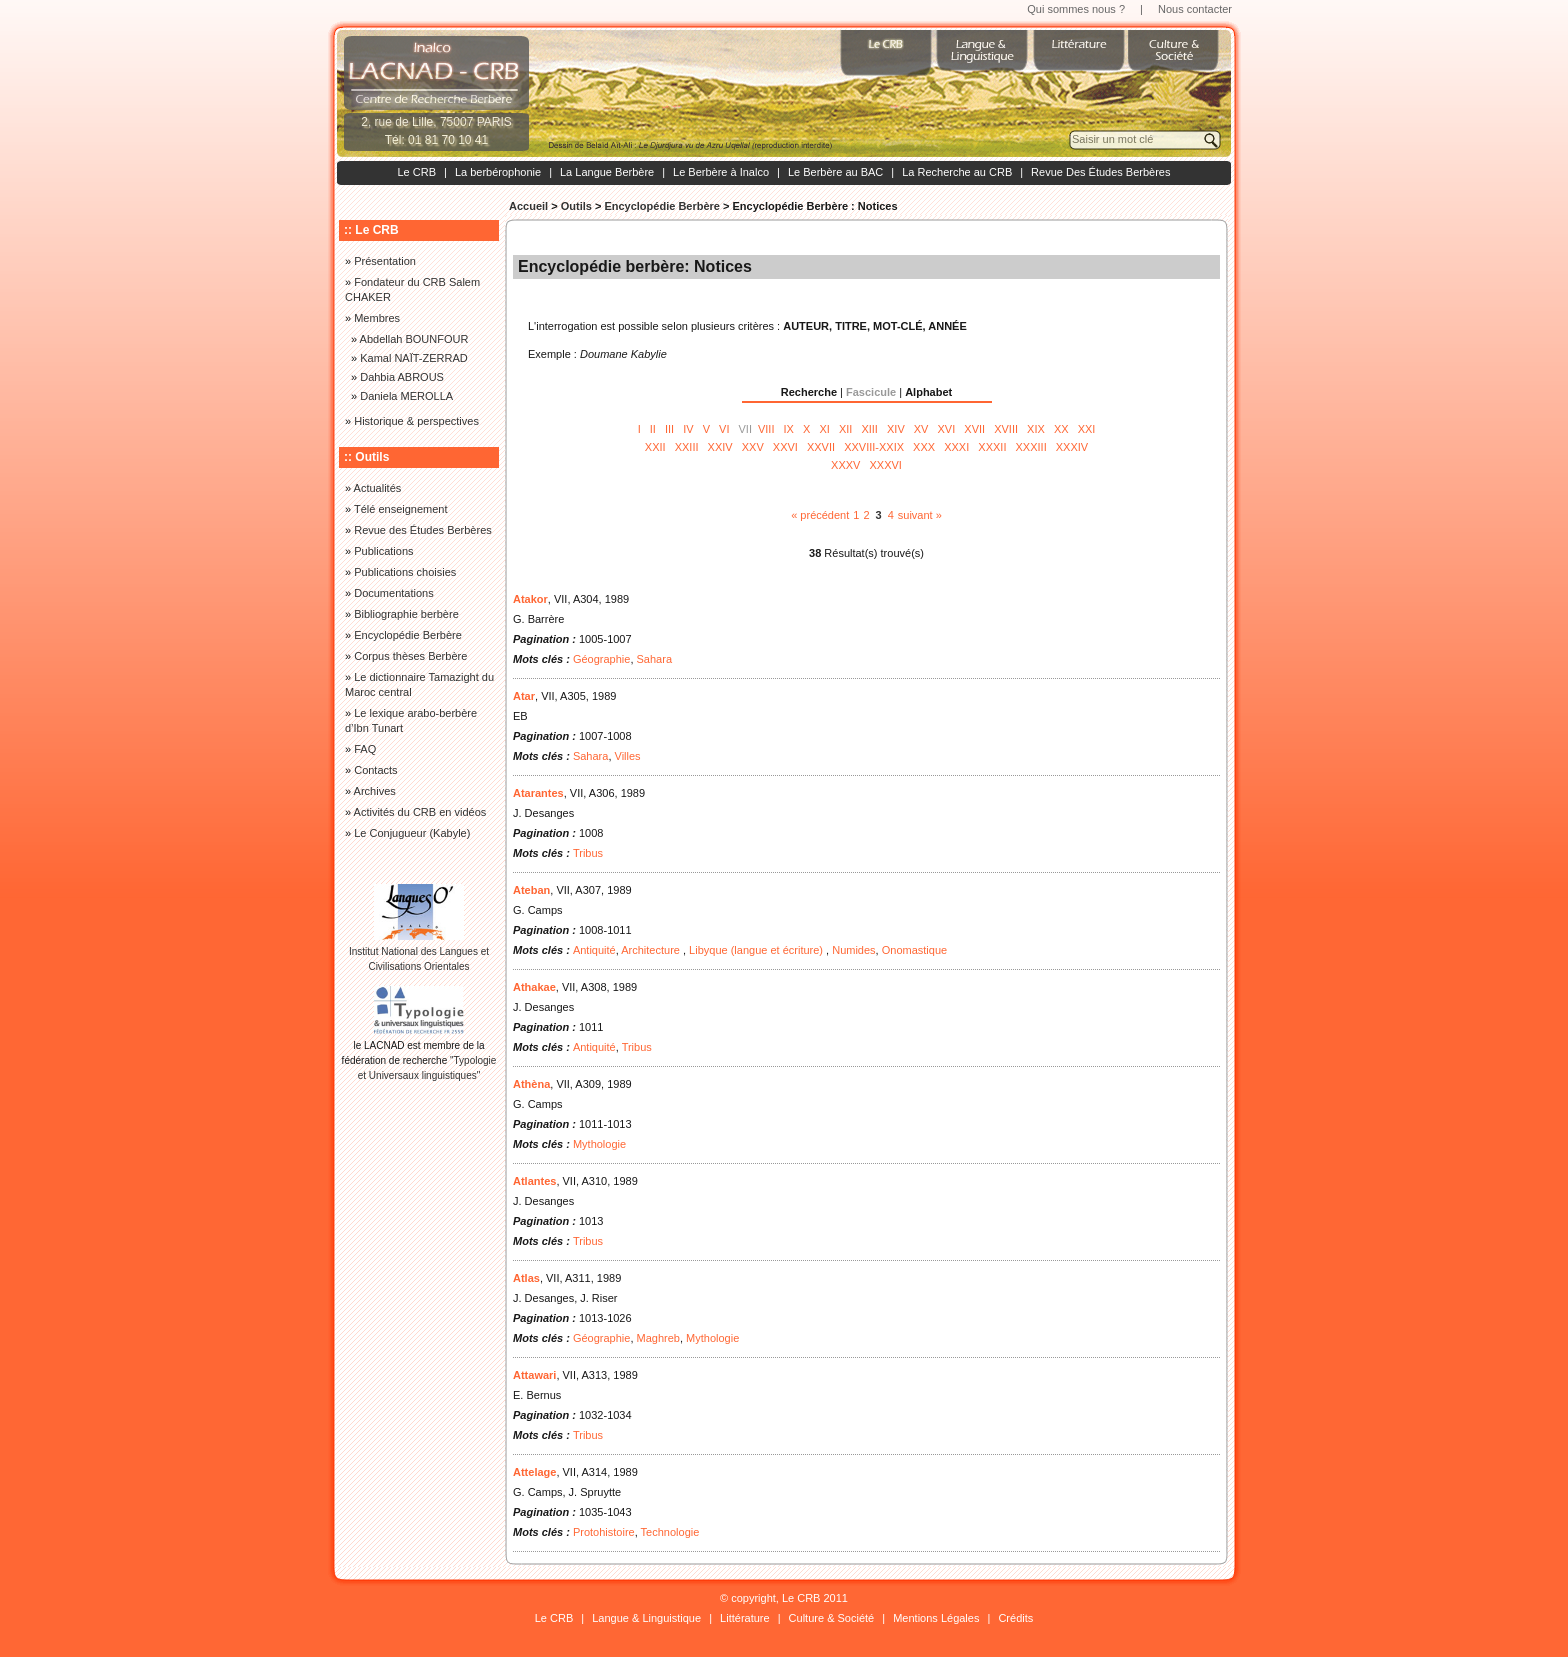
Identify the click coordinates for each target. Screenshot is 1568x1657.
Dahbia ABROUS (402, 377)
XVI (947, 429)
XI (824, 429)
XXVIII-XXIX (874, 447)
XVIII (1006, 429)
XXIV (720, 447)
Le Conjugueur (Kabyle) (412, 833)
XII (845, 429)
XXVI (785, 447)
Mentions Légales (936, 1618)
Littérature (745, 1618)
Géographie (602, 659)
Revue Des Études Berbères (1100, 172)
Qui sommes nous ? (1076, 9)
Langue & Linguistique (646, 1618)
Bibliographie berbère (406, 614)
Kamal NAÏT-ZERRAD (414, 358)
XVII (974, 429)
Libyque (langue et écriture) (757, 950)
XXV (753, 447)
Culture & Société (832, 1618)
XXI (1087, 429)
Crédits (1015, 1618)
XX (1061, 429)
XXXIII (1031, 447)
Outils (576, 206)
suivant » (920, 515)
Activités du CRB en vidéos (420, 812)
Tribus (588, 853)
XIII (869, 429)
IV (688, 429)
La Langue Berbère (607, 172)
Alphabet (928, 392)
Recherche (809, 392)
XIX (1036, 429)
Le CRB (416, 172)
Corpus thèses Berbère (410, 656)
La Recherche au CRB (957, 172)
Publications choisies (405, 572)
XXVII (821, 447)
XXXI (956, 447)
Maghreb (658, 1338)
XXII (655, 447)
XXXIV (1072, 447)
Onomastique (914, 950)
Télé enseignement (401, 509)
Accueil (528, 206)
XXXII (992, 447)
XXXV (845, 465)
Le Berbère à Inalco (721, 172)
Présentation (385, 261)
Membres (377, 318)
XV (921, 429)
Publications (383, 551)
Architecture (652, 950)
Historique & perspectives (416, 421)
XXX (924, 447)
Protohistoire (604, 1532)
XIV (896, 429)
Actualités (378, 488)
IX (789, 429)
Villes (628, 756)
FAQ (365, 749)
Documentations (394, 593)
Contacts (375, 770)
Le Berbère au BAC (835, 172)
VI (724, 429)
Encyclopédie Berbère (662, 206)
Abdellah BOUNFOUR (414, 339)
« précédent (820, 515)
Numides (853, 950)
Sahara (654, 659)
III (669, 429)
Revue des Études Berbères (423, 530)
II (653, 429)
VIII (766, 429)
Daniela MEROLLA (406, 396)
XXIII (687, 447)
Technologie (670, 1532)
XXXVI (886, 465)
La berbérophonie (498, 172)
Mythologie (599, 1144)
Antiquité (594, 950)
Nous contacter (1195, 9)
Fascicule (871, 392)
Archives (375, 791)
